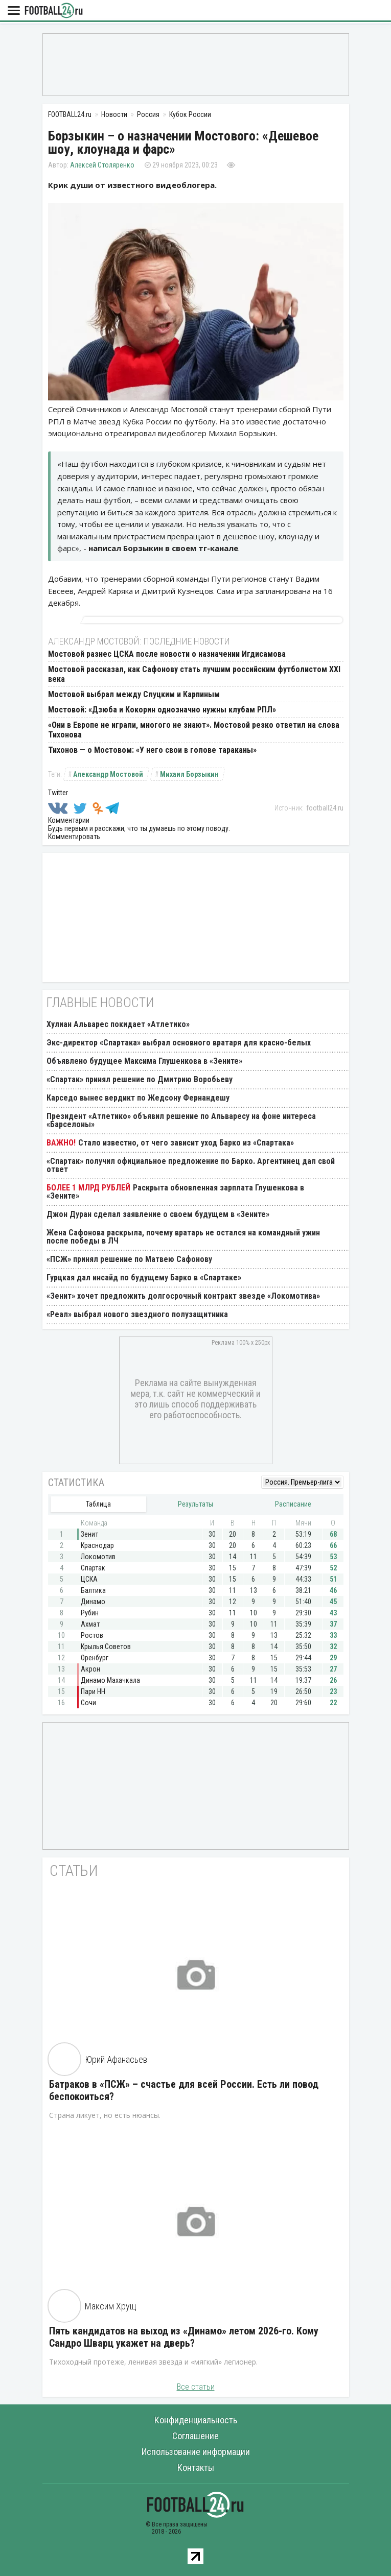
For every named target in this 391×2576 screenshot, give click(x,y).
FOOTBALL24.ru (53, 11)
